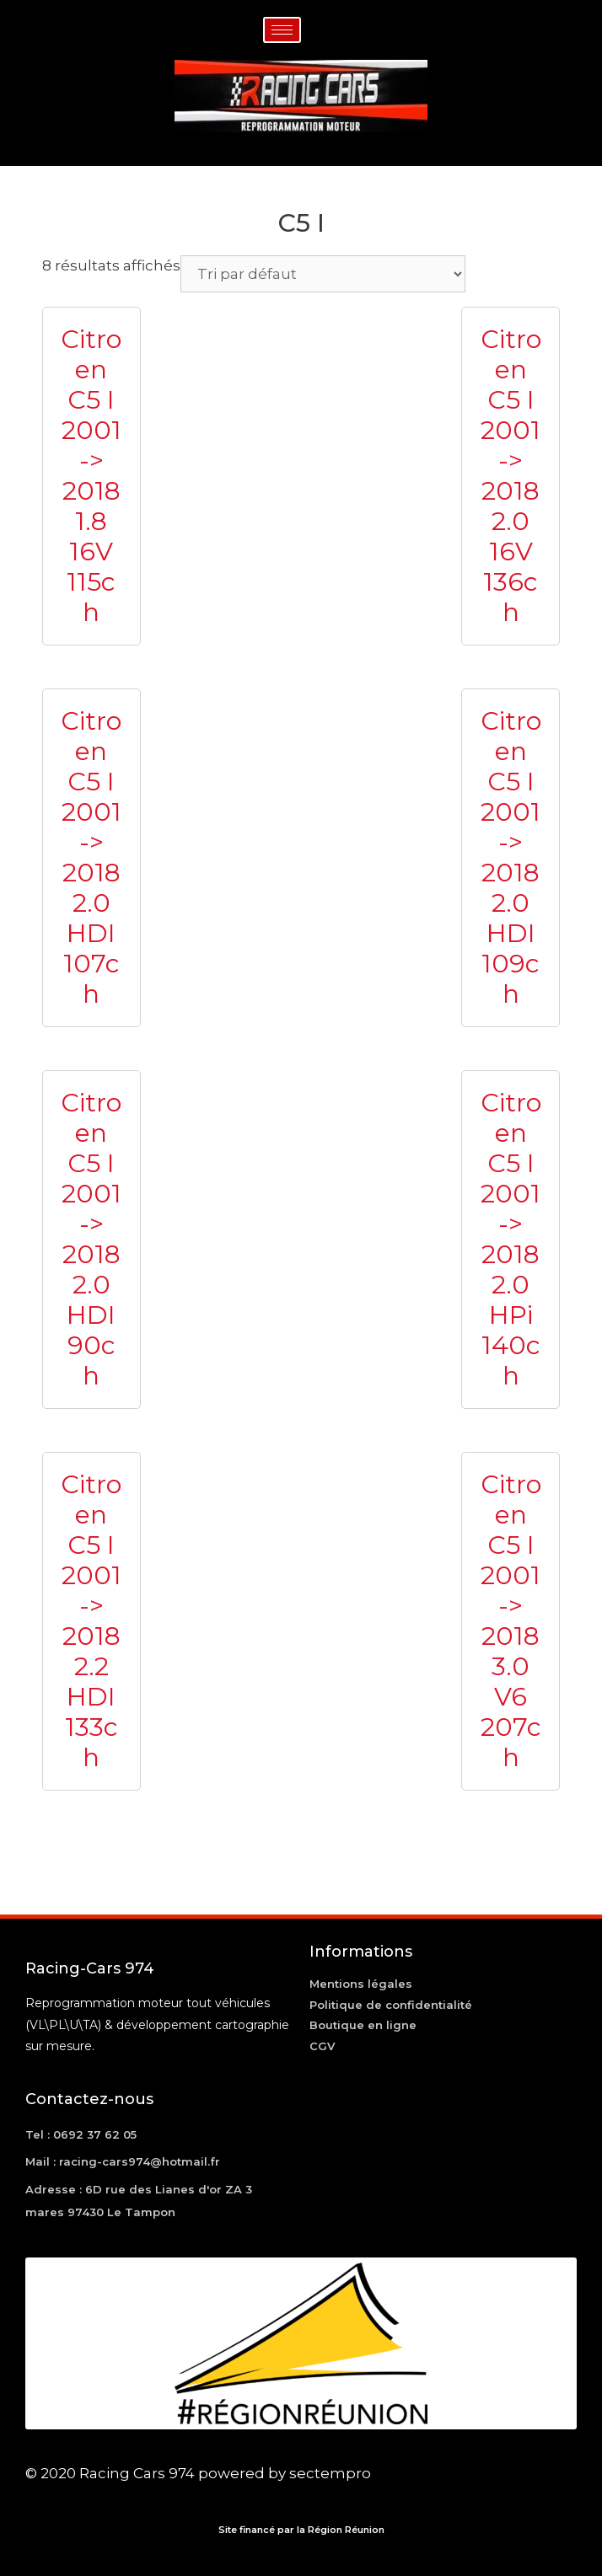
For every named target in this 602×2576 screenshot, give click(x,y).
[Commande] (322, 273)
